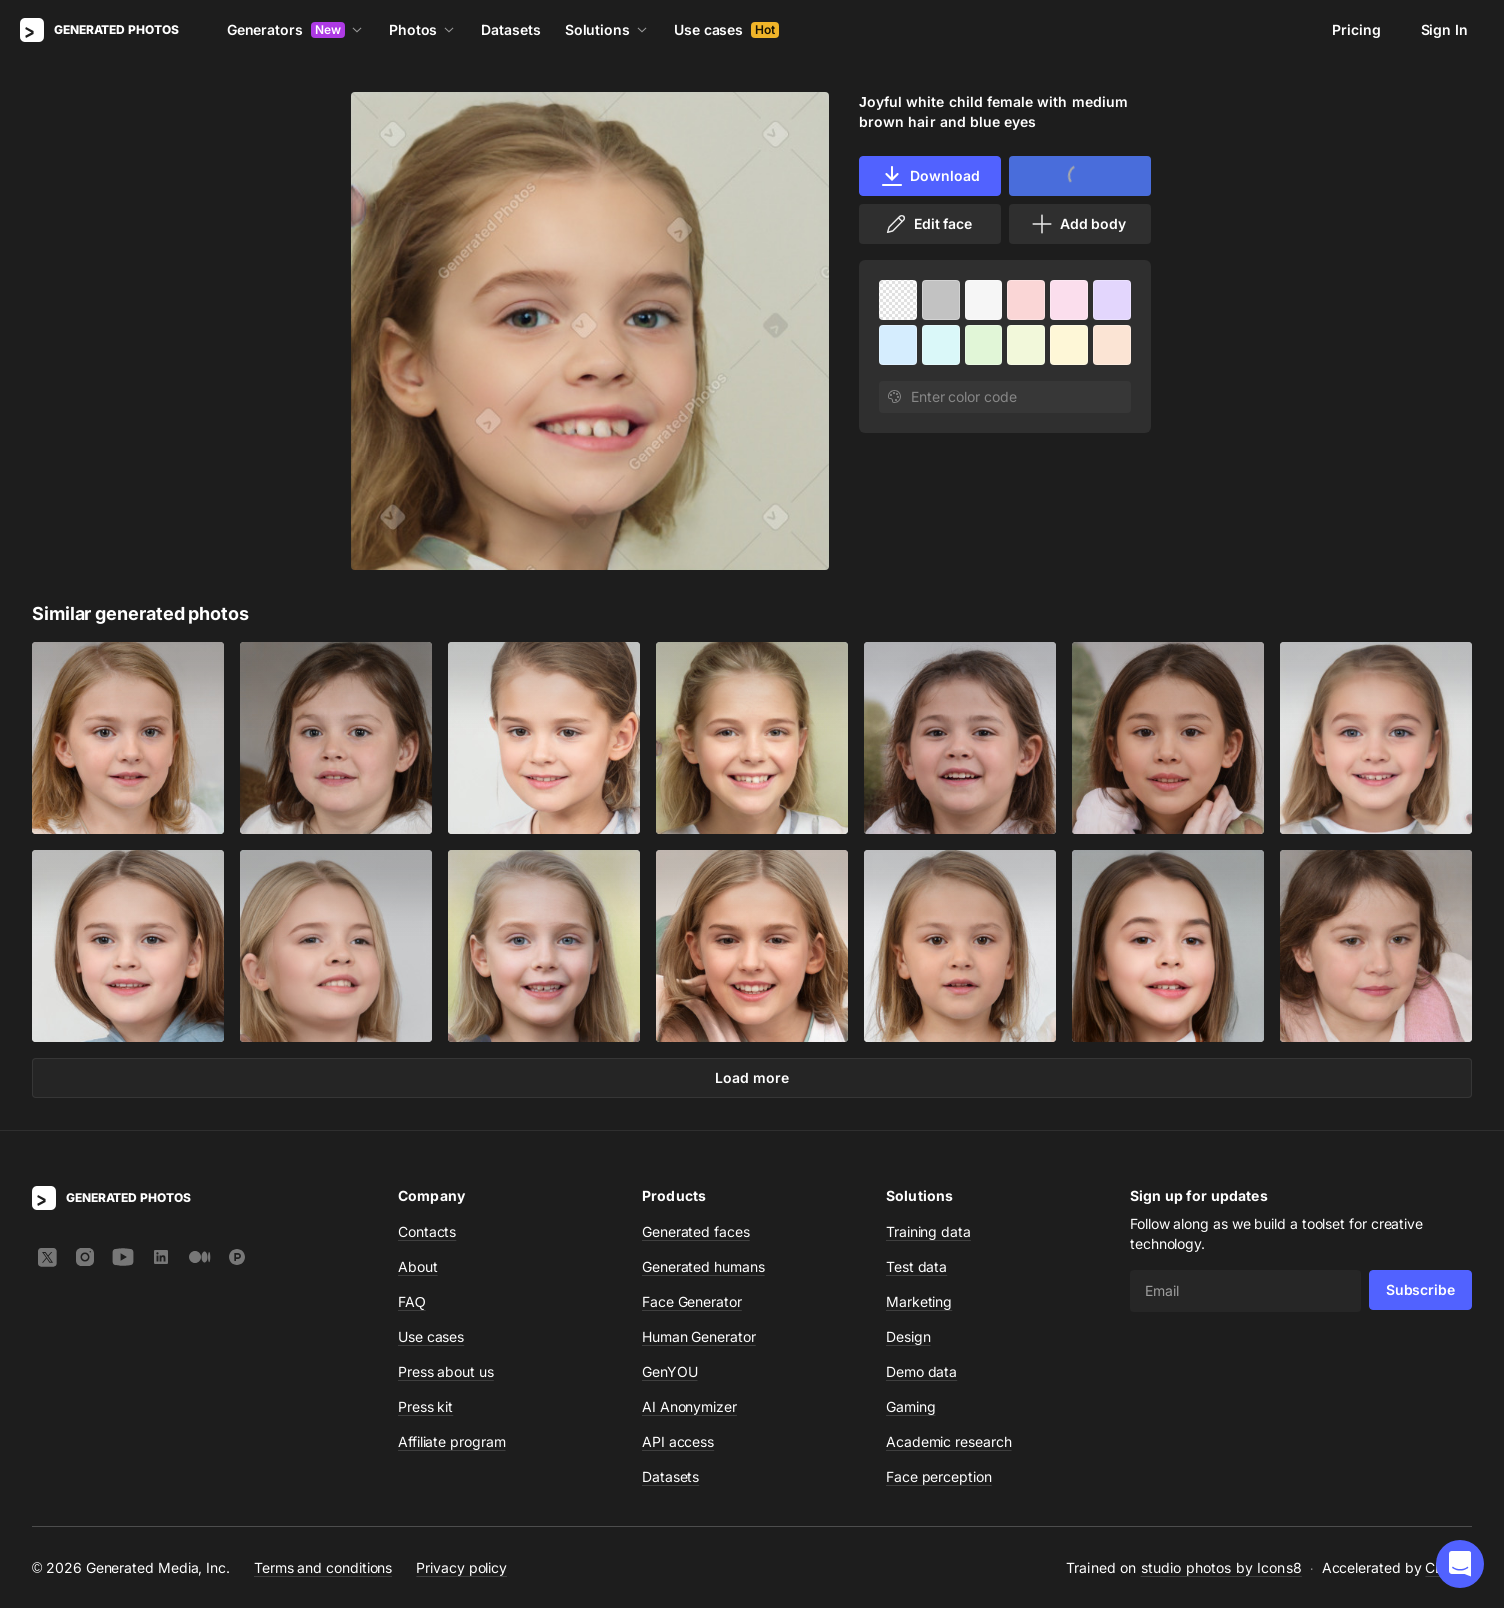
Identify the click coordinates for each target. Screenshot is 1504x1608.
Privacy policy (461, 1567)
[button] (1460, 1564)
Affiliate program (452, 1441)
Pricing (1356, 29)
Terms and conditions (323, 1567)
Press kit (425, 1406)
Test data (916, 1266)
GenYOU (670, 1371)
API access (678, 1441)
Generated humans (703, 1266)
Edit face (928, 224)
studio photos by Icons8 (1221, 1567)
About (418, 1266)
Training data (928, 1231)
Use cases (726, 29)
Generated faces (696, 1231)
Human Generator (699, 1336)
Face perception (939, 1476)
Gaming (911, 1406)
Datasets (510, 29)
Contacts (427, 1231)
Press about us (446, 1371)
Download (929, 176)
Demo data (921, 1371)
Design (908, 1336)
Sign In (1444, 29)
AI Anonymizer (689, 1406)
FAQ (412, 1301)
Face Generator (692, 1301)
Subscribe (1420, 1289)
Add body (1078, 224)
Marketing (919, 1301)
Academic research (949, 1441)
